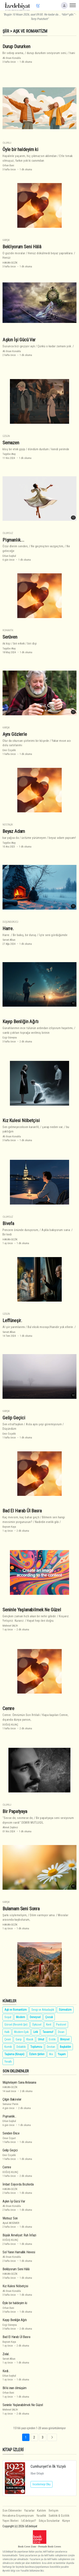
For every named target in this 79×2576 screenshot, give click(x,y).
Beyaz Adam (14, 831)
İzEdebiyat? (28, 2521)
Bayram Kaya (9, 1526)
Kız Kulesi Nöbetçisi (21, 1120)
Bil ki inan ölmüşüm (15, 2388)
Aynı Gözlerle (15, 734)
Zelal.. (6, 2354)
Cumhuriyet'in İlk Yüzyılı (48, 2466)
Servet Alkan (9, 939)
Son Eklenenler (12, 2510)
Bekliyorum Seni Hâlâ (22, 246)
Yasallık (41, 2516)
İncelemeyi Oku (41, 2484)
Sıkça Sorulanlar (49, 2521)
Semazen (11, 442)
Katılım (41, 2510)
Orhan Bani (8, 165)
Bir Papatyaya (15, 1811)
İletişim (54, 2510)
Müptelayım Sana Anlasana (19, 2082)
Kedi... (6, 2371)
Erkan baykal (9, 555)
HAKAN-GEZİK (10, 262)
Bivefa (8, 1223)
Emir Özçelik (9, 750)
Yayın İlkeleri (11, 2521)
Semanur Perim (10, 2104)
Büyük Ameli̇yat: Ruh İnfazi (19, 2235)
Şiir (6, 31)
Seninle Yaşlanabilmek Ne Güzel (32, 1609)
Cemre (8, 1708)
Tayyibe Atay (9, 454)
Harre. (8, 928)
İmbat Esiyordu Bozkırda (18, 2184)
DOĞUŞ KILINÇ (10, 1724)
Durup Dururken (16, 46)
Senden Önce (11, 2133)
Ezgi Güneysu (10, 1037)
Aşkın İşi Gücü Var (19, 339)
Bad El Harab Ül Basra (22, 1510)
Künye (66, 2521)
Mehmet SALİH (10, 1625)
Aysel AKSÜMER (11, 2222)
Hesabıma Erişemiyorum (18, 2516)
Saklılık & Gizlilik (59, 2516)
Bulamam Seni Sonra (21, 1908)
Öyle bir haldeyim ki (20, 149)
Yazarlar (29, 2510)
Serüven (10, 637)
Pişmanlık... (13, 540)
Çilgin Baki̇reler (12, 2099)
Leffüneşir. (12, 1320)
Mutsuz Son (10, 2218)
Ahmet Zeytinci (10, 1827)
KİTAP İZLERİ (13, 2449)
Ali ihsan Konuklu (12, 58)
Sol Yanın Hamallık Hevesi (19, 2252)
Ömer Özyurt (9, 2138)
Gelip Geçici (14, 1417)
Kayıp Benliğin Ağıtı (21, 1021)
